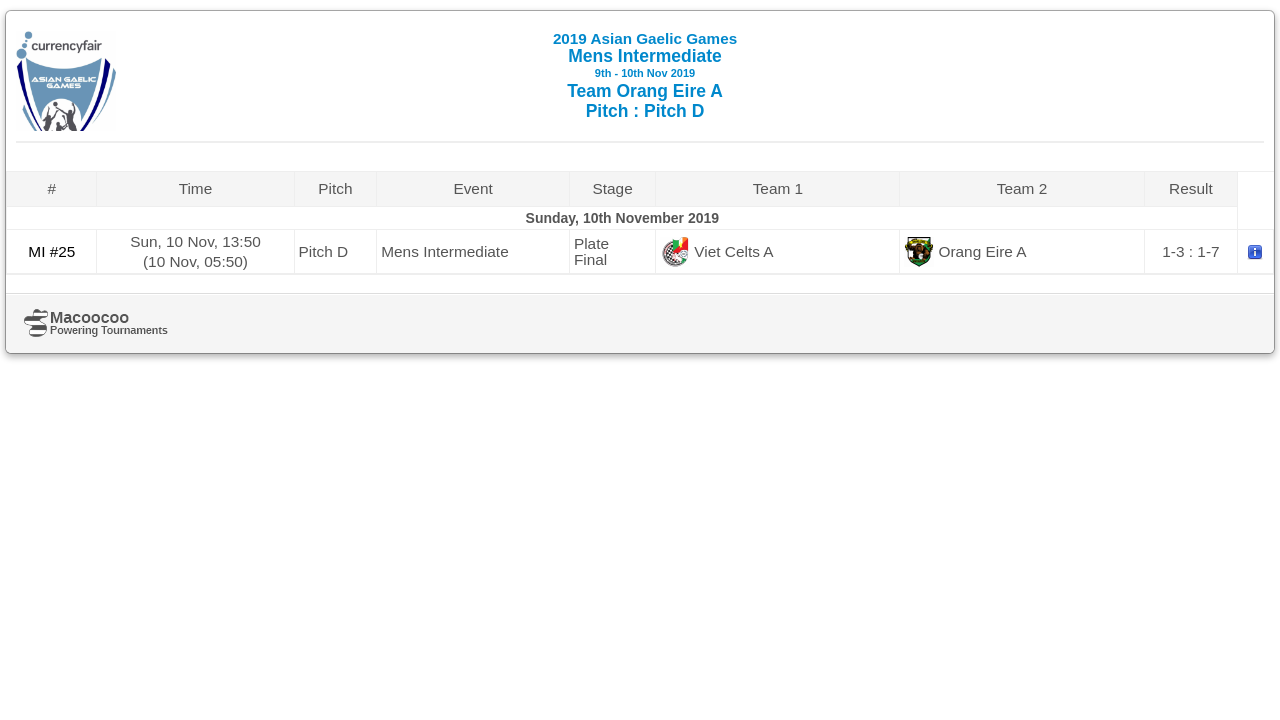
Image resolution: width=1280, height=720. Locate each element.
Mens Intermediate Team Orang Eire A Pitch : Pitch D (645, 75)
